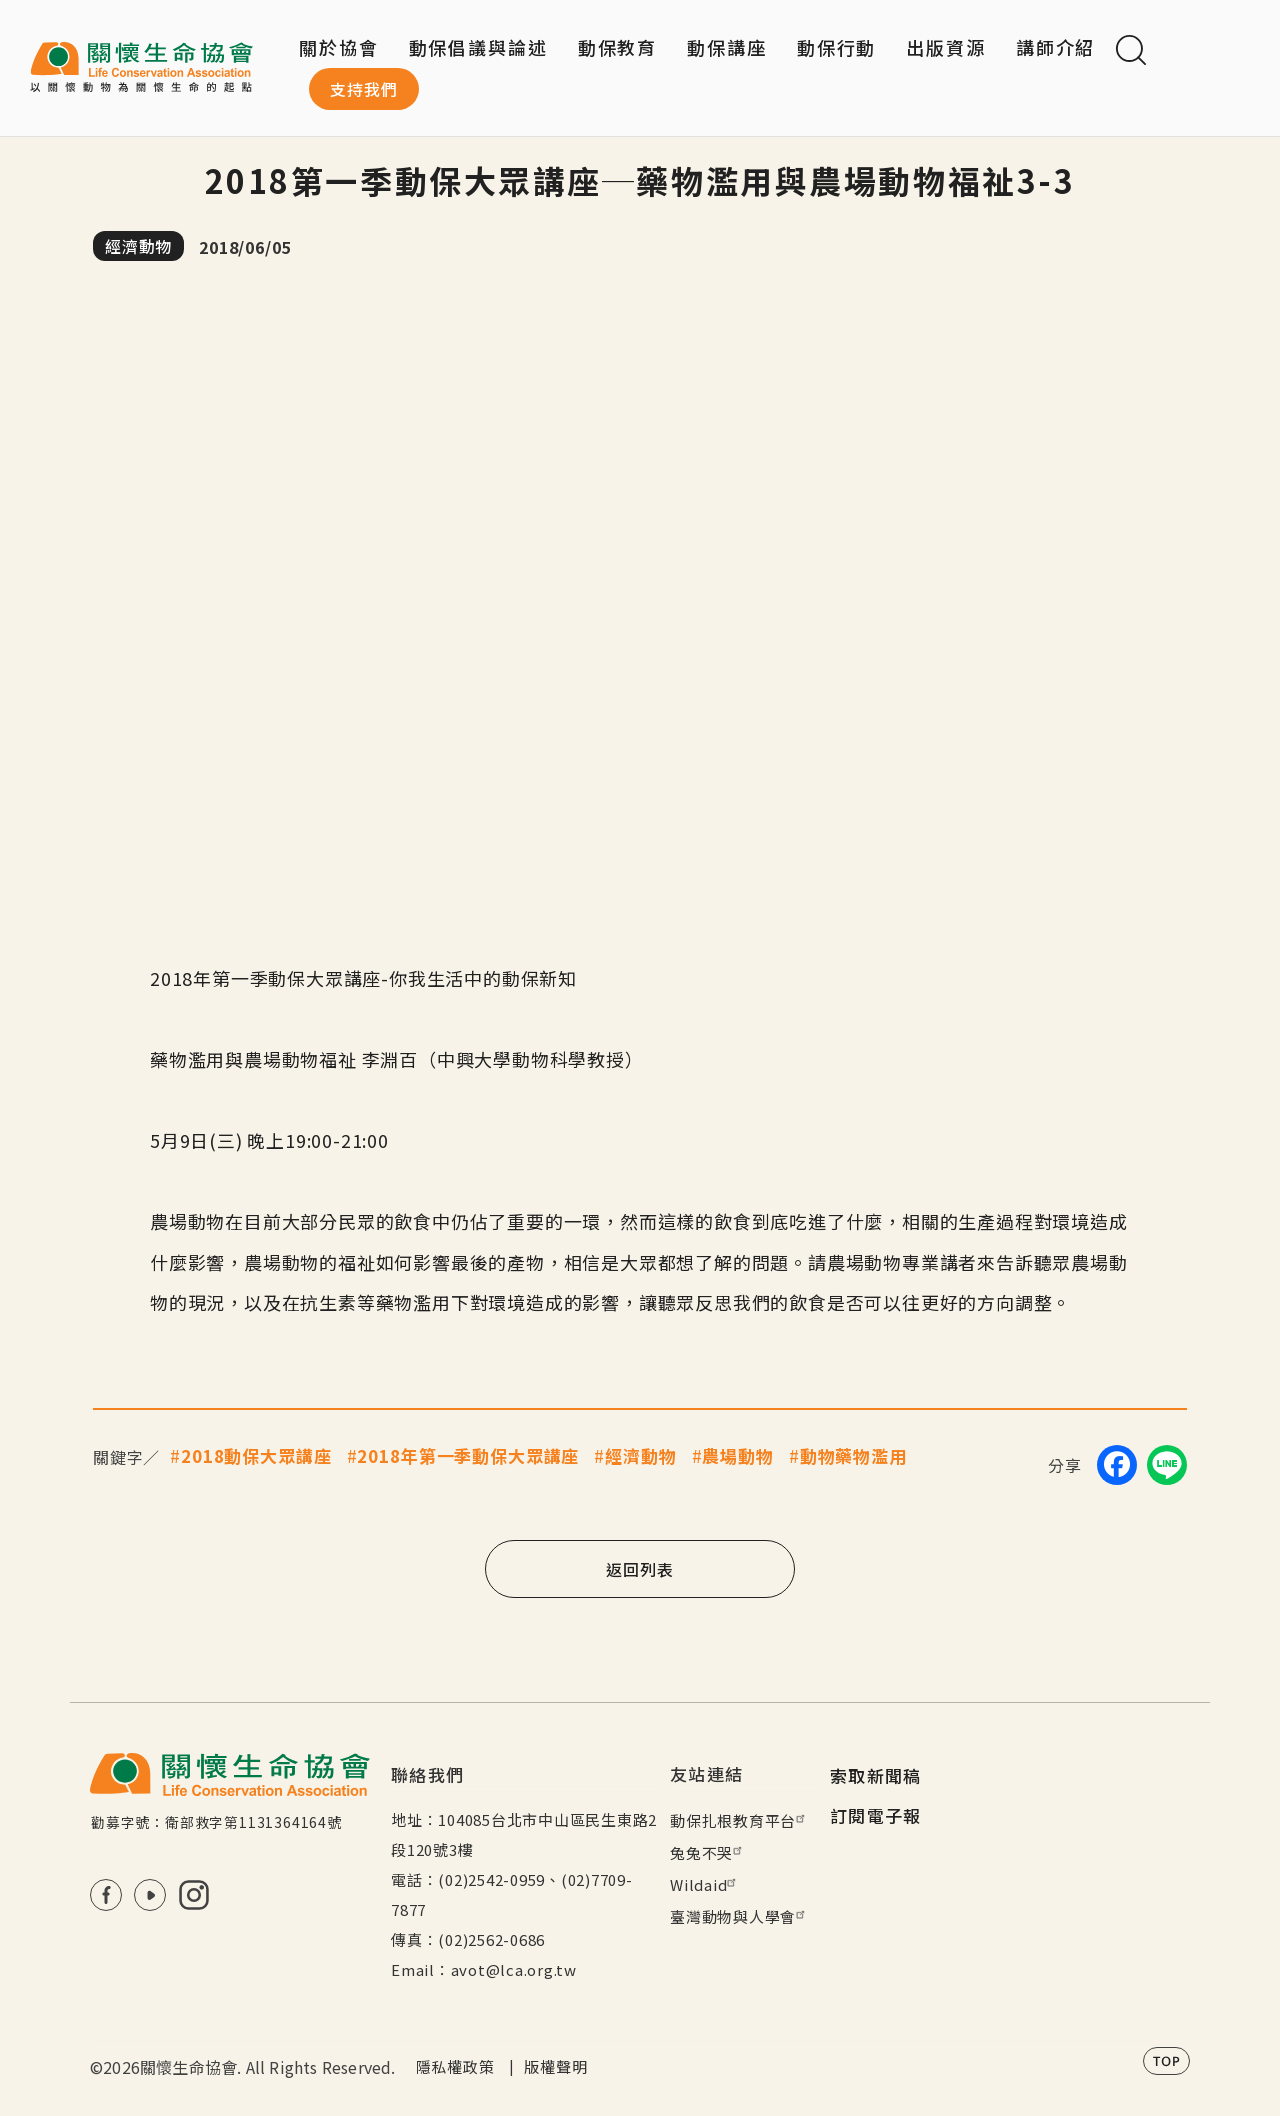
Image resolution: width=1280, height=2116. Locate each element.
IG (194, 1895)
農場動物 (737, 1455)
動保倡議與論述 (478, 47)
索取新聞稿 (876, 1775)
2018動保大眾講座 (256, 1455)
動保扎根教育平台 (740, 1820)
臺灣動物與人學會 (740, 1916)
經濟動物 (138, 246)
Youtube (150, 1895)
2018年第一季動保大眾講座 (468, 1455)
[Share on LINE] (1167, 1465)
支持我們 (364, 89)
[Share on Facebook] (1117, 1465)
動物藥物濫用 (853, 1455)
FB (106, 1895)
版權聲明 (555, 2066)
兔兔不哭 (708, 1852)
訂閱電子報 (876, 1815)
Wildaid (705, 1884)
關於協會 (339, 47)
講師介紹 (1056, 47)
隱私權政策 (455, 2066)
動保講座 (727, 47)
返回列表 (639, 1569)
